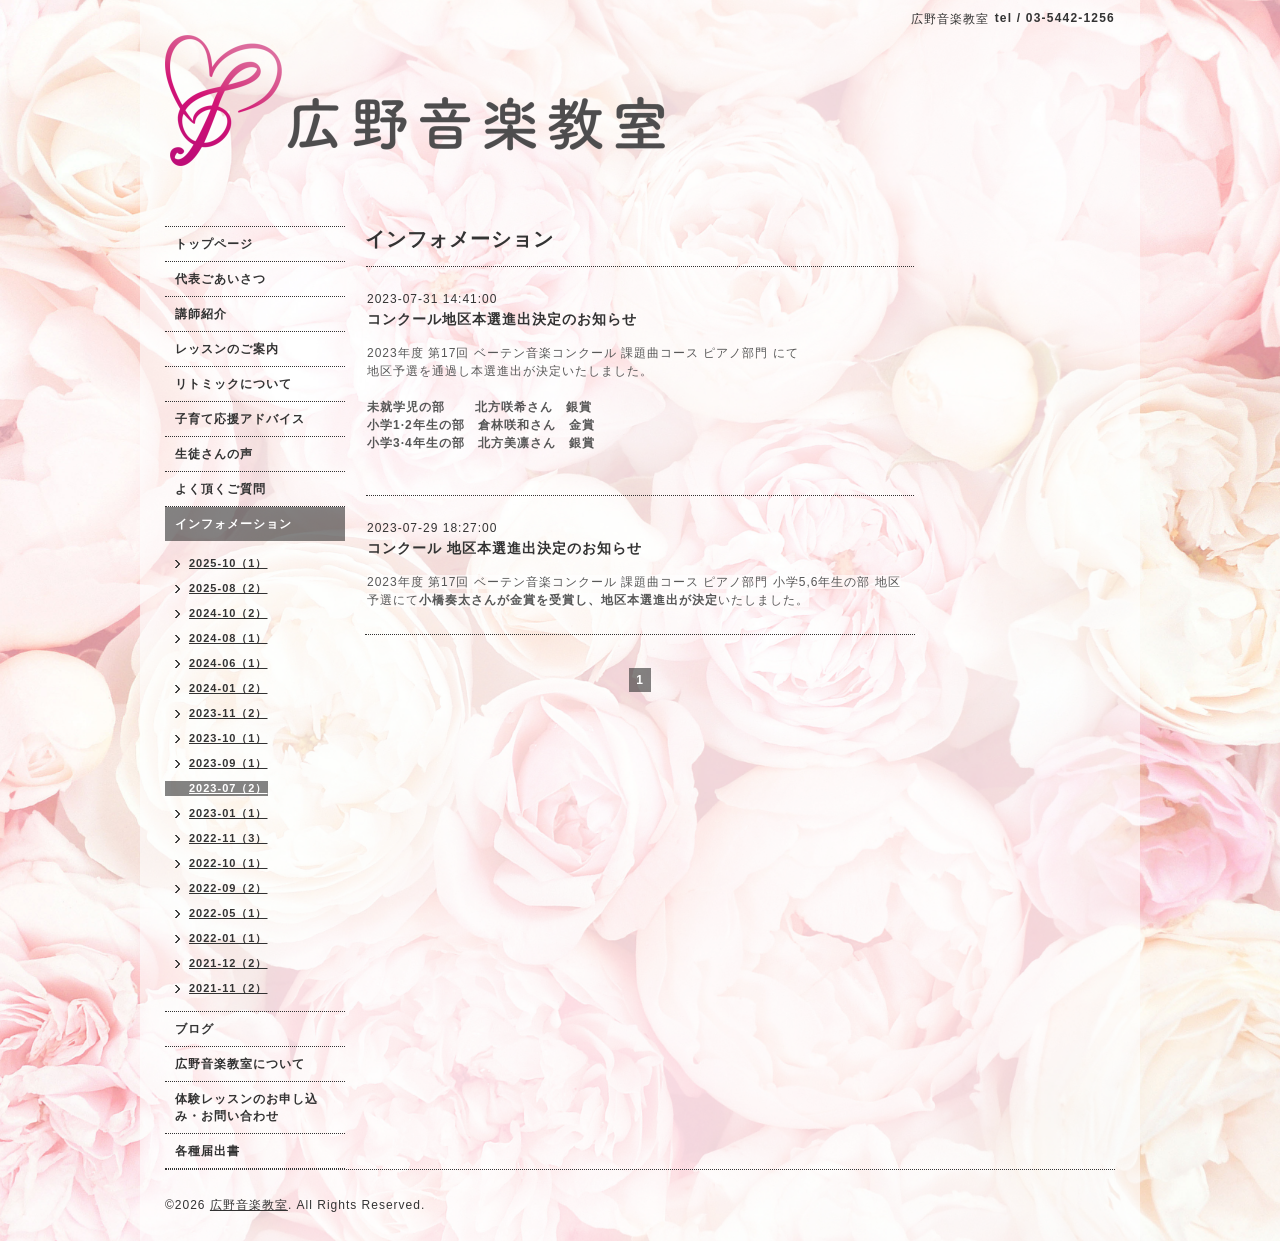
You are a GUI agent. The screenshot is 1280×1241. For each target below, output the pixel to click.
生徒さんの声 (214, 454)
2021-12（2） (228, 963)
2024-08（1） (228, 638)
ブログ (194, 1029)
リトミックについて (233, 384)
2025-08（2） (228, 588)
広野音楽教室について (240, 1064)
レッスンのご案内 (227, 349)
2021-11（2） (228, 988)
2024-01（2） (228, 688)
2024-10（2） (228, 613)
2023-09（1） (228, 763)
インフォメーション (233, 524)
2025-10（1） (228, 563)
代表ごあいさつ (220, 279)
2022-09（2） (228, 888)
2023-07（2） (228, 788)
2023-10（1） (228, 738)
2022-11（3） (228, 838)
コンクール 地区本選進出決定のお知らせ (504, 548)
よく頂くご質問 (220, 489)
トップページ (214, 244)
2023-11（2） (228, 713)
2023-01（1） (228, 813)
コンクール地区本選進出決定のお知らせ (502, 319)
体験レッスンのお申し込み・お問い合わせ (246, 1107)
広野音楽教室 (249, 1205)
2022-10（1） (228, 863)
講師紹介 (201, 314)
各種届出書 (207, 1151)
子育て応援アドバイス (240, 419)
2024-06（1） (228, 663)
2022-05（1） (228, 913)
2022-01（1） (228, 938)
